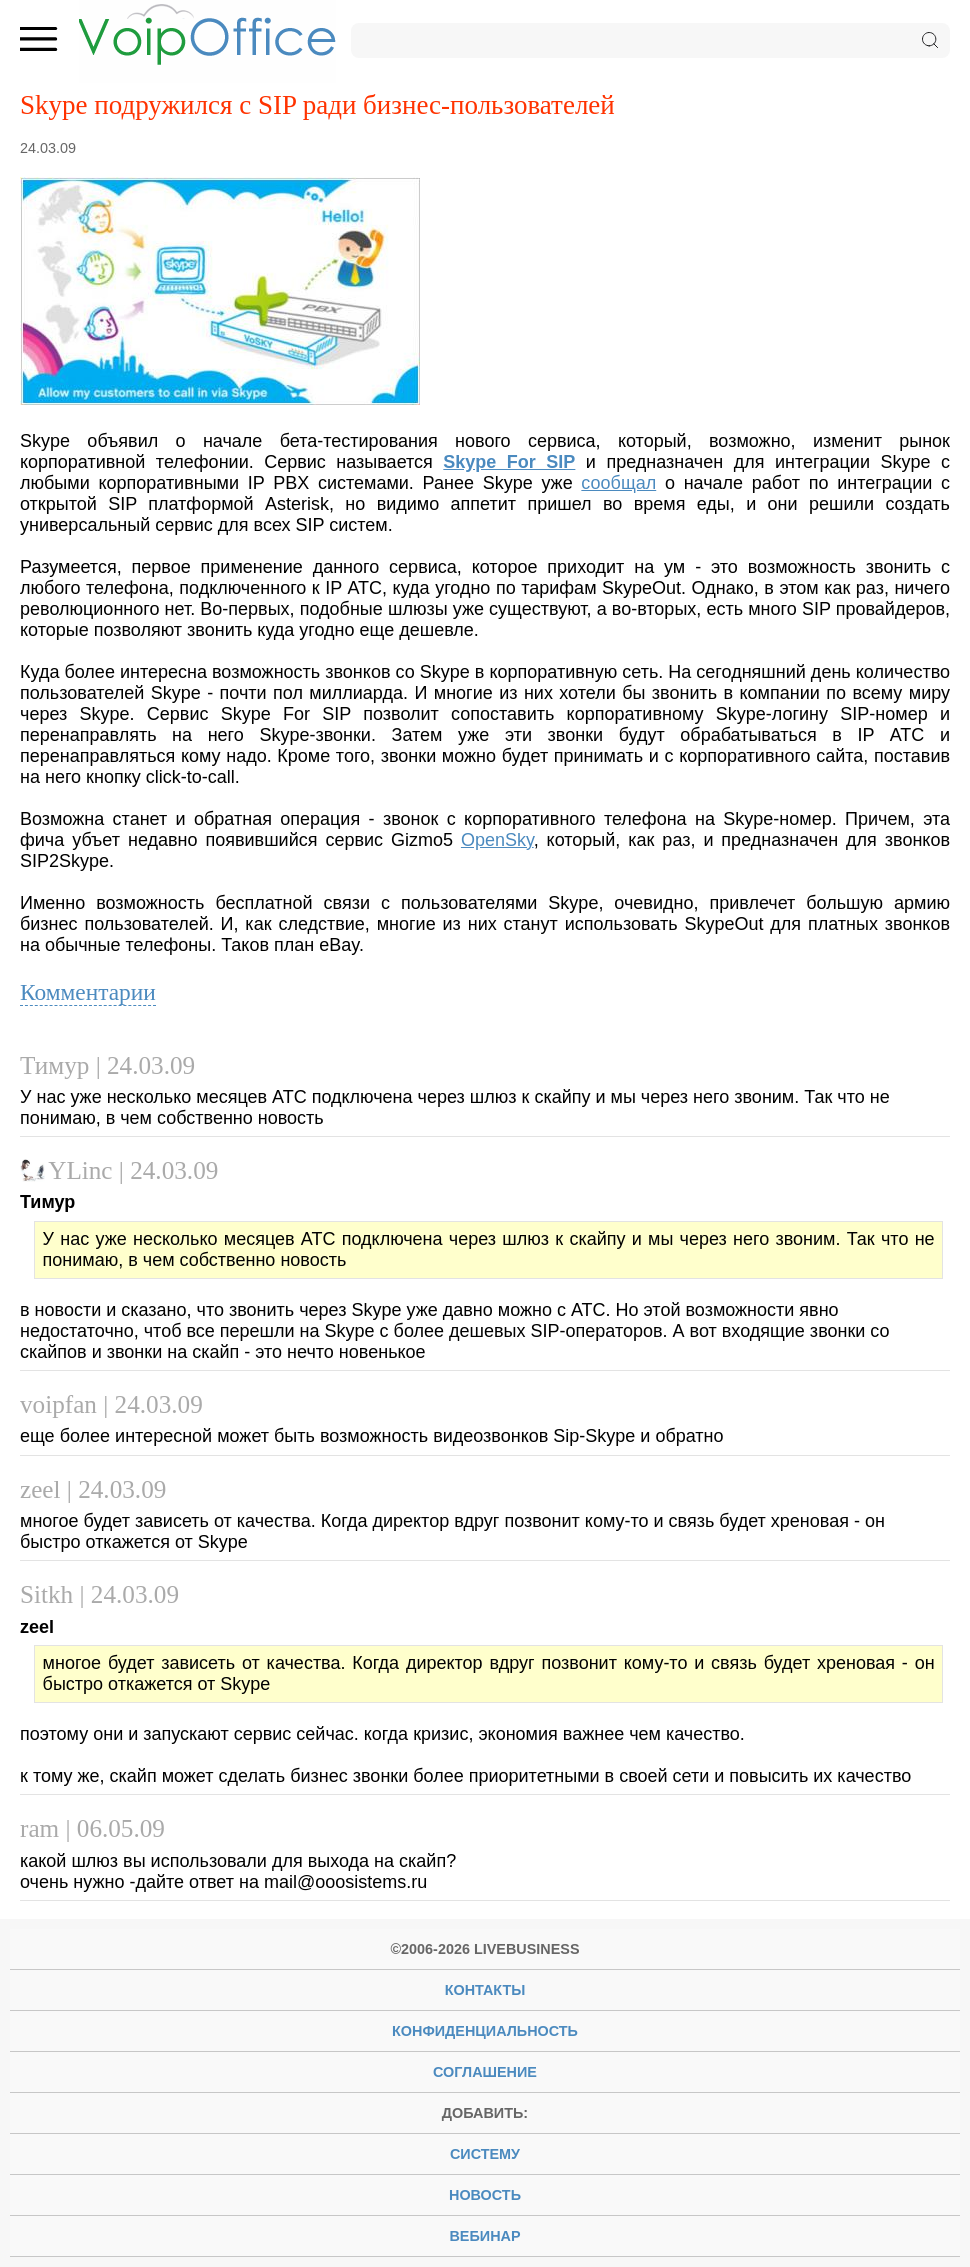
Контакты (485, 1990)
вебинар (484, 2236)
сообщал (618, 483)
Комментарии (88, 992)
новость (485, 2195)
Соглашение (485, 2072)
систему (485, 2154)
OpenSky (497, 840)
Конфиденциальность (485, 2031)
